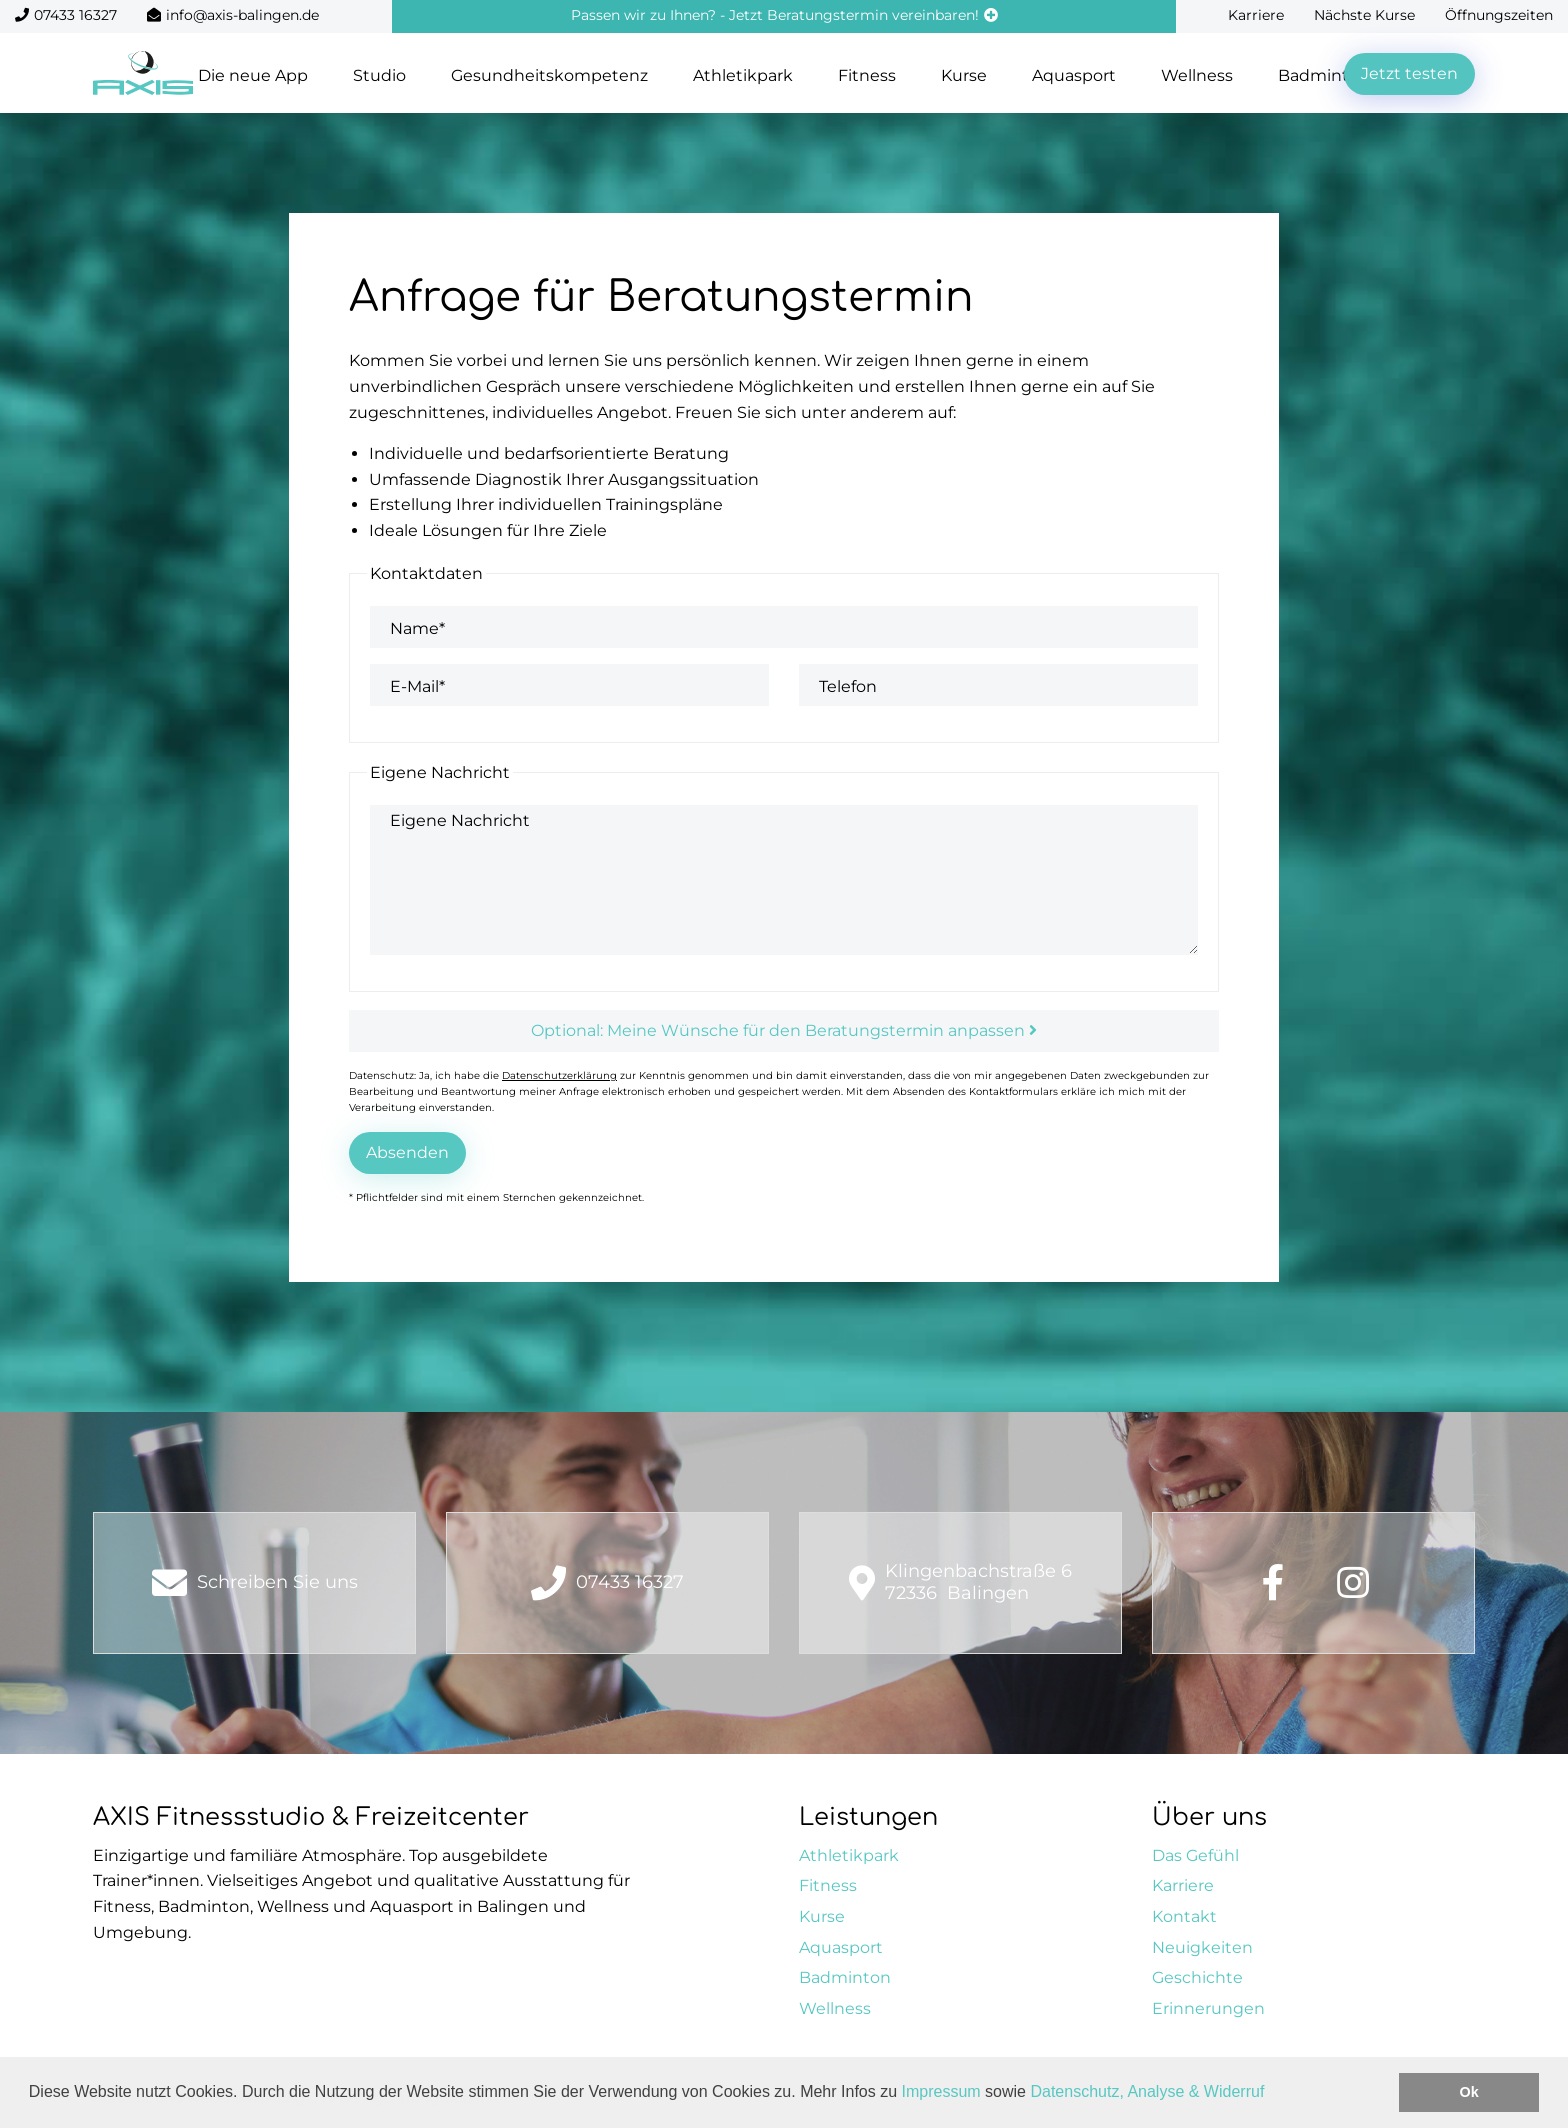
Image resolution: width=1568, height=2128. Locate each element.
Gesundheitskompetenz (549, 75)
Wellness (1197, 75)
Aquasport (1074, 75)
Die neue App (253, 75)
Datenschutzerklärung (559, 1075)
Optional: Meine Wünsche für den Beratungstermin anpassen (784, 1030)
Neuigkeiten (1202, 1947)
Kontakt (1184, 1916)
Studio (379, 75)
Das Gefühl (1195, 1855)
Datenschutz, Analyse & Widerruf (1147, 2091)
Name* (417, 628)
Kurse (964, 75)
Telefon (848, 686)
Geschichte (1197, 1977)
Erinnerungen (1208, 2008)
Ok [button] (1469, 2092)
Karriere (1256, 15)
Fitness (867, 75)
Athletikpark (743, 75)
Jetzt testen (1409, 73)
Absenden (407, 1152)
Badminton (845, 1977)
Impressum (941, 2091)
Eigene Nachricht (460, 820)
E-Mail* (417, 686)
